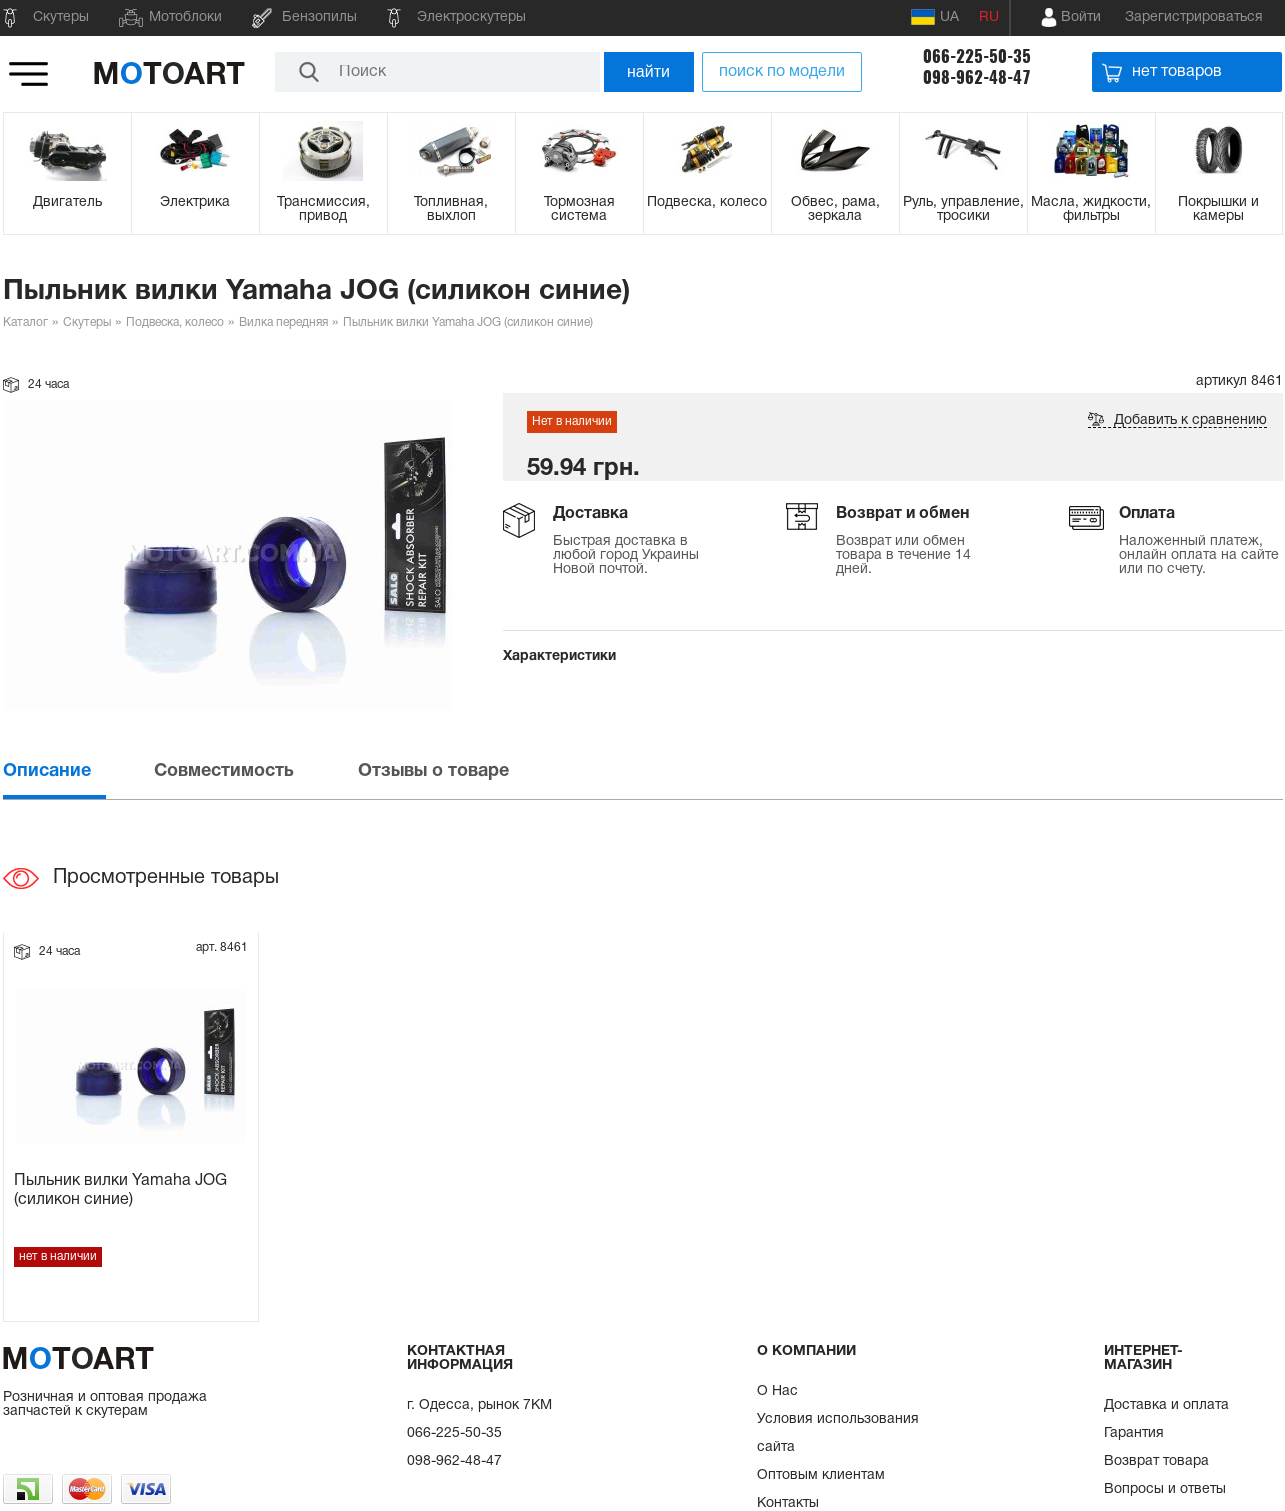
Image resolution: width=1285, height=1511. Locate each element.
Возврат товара (1156, 1461)
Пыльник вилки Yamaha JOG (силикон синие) (120, 1190)
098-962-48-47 (977, 77)
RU (989, 17)
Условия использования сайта (838, 1433)
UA (935, 17)
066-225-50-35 (977, 56)
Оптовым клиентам (821, 1475)
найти (648, 71)
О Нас (777, 1391)
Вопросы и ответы (1165, 1489)
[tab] (77, 771)
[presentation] (77, 771)
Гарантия (1134, 1433)
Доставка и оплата (1166, 1405)
